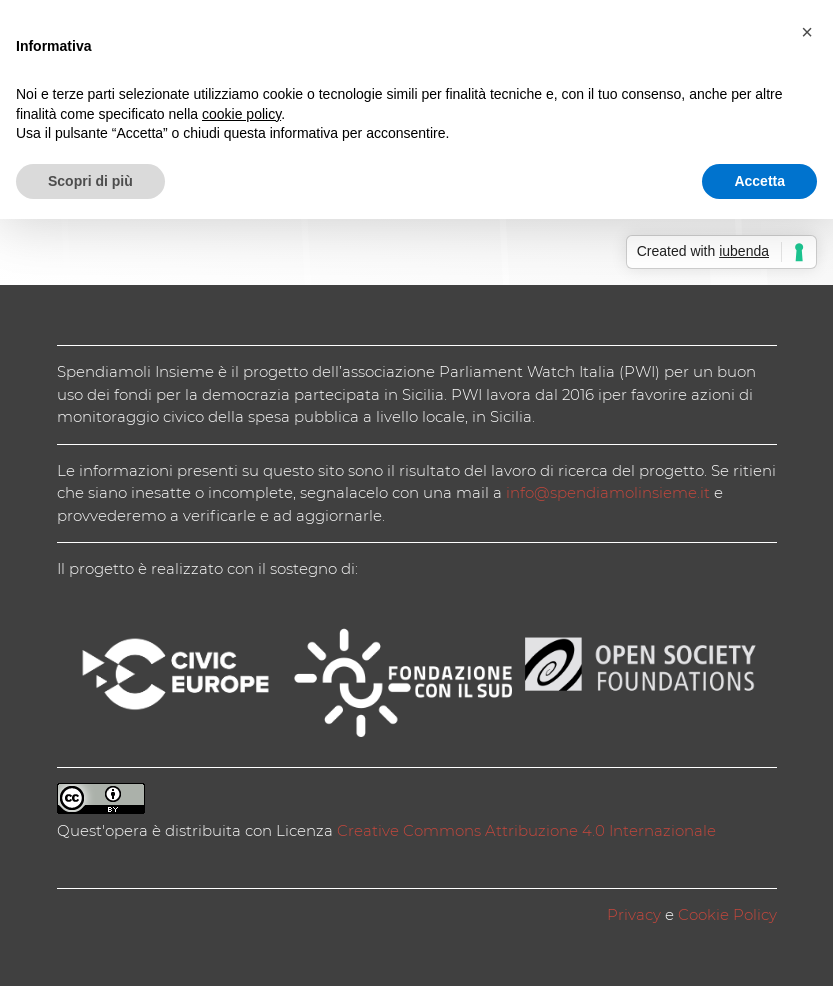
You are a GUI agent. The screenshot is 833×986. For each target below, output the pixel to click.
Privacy (634, 914)
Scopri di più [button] (90, 181)
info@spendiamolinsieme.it (608, 492)
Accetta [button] (759, 181)
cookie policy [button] (241, 114)
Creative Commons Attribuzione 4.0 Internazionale (526, 830)
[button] (807, 32)
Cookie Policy (727, 914)
